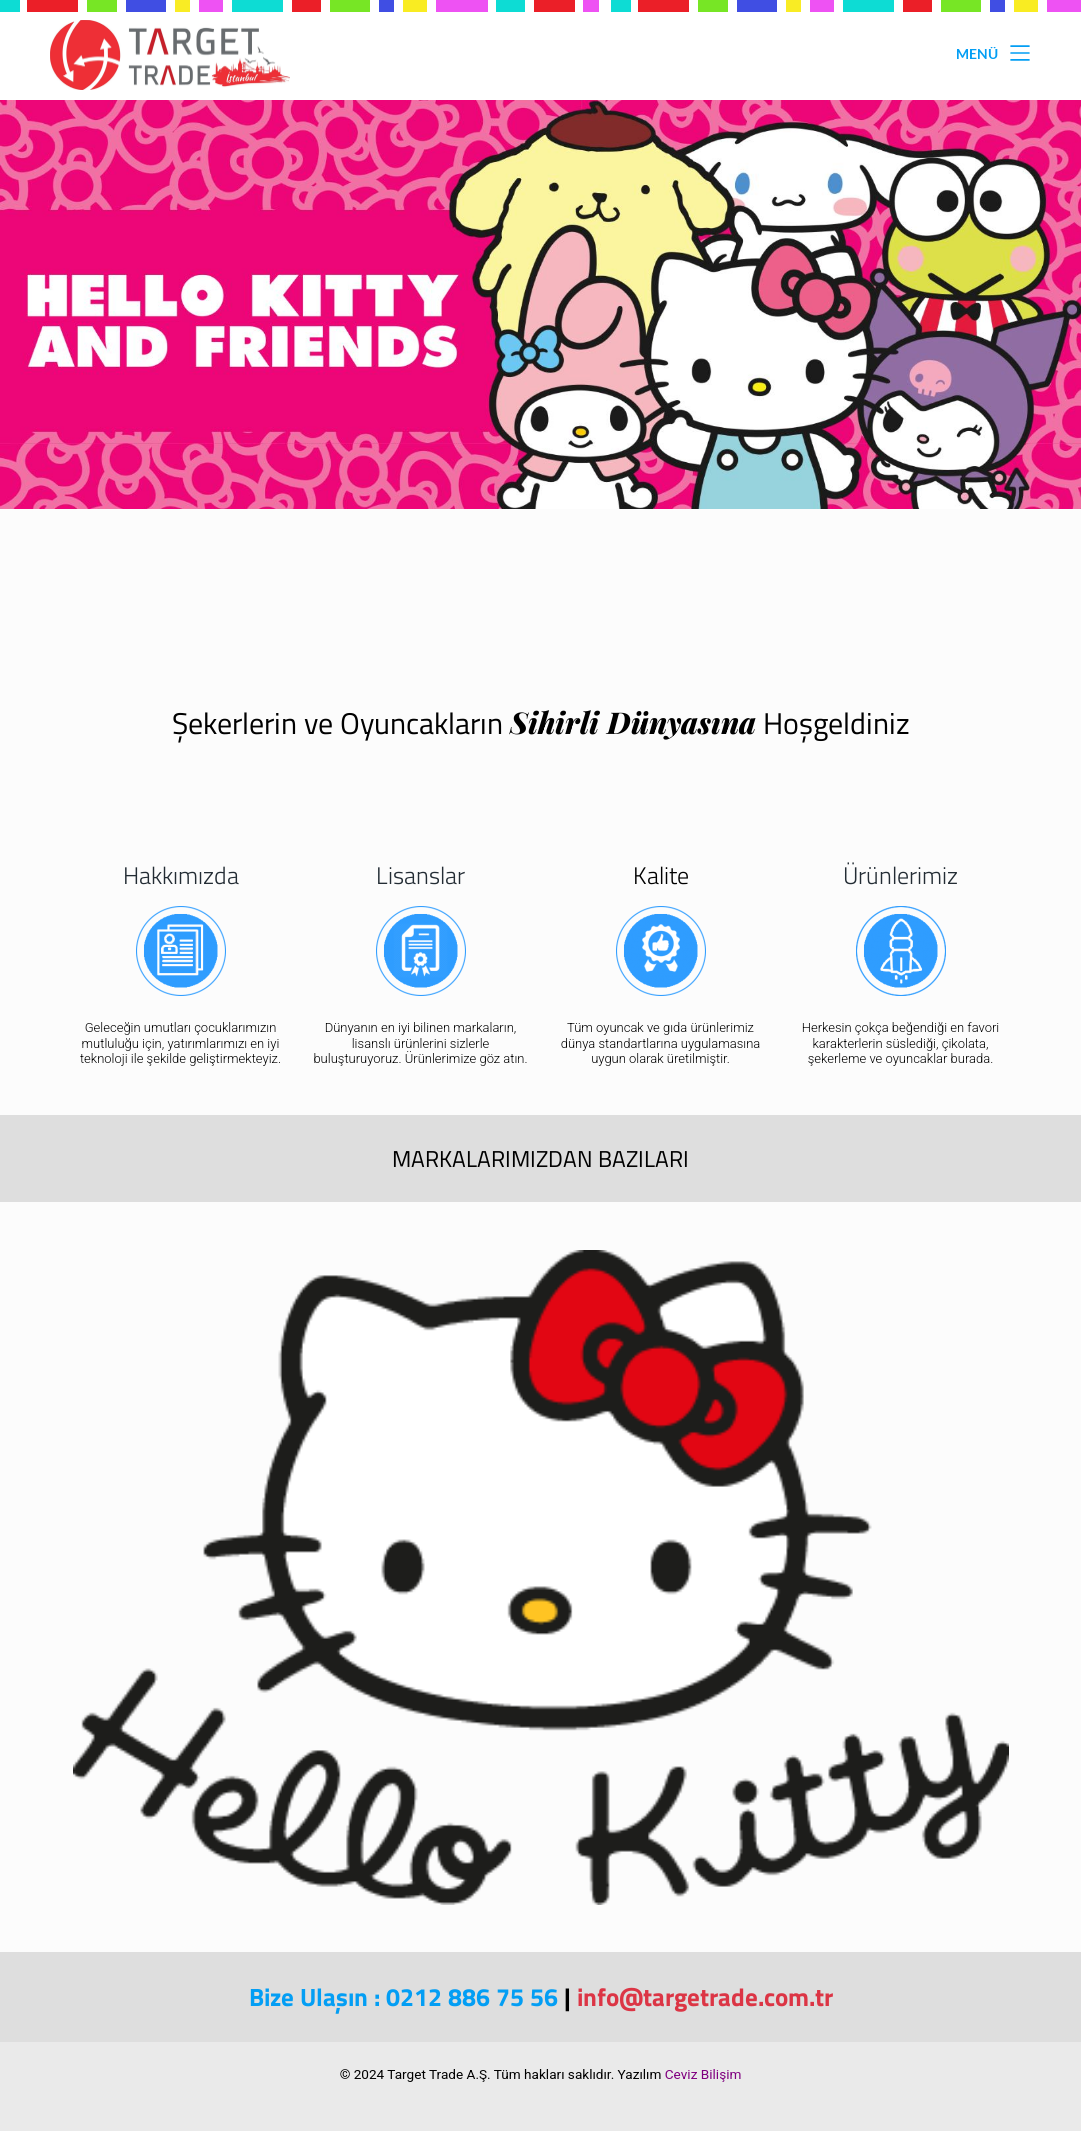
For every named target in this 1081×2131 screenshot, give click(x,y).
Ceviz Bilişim (703, 2074)
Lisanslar (420, 875)
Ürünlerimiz (900, 875)
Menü (993, 53)
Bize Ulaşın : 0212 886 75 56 (403, 1997)
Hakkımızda (181, 875)
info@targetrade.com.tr (705, 1997)
